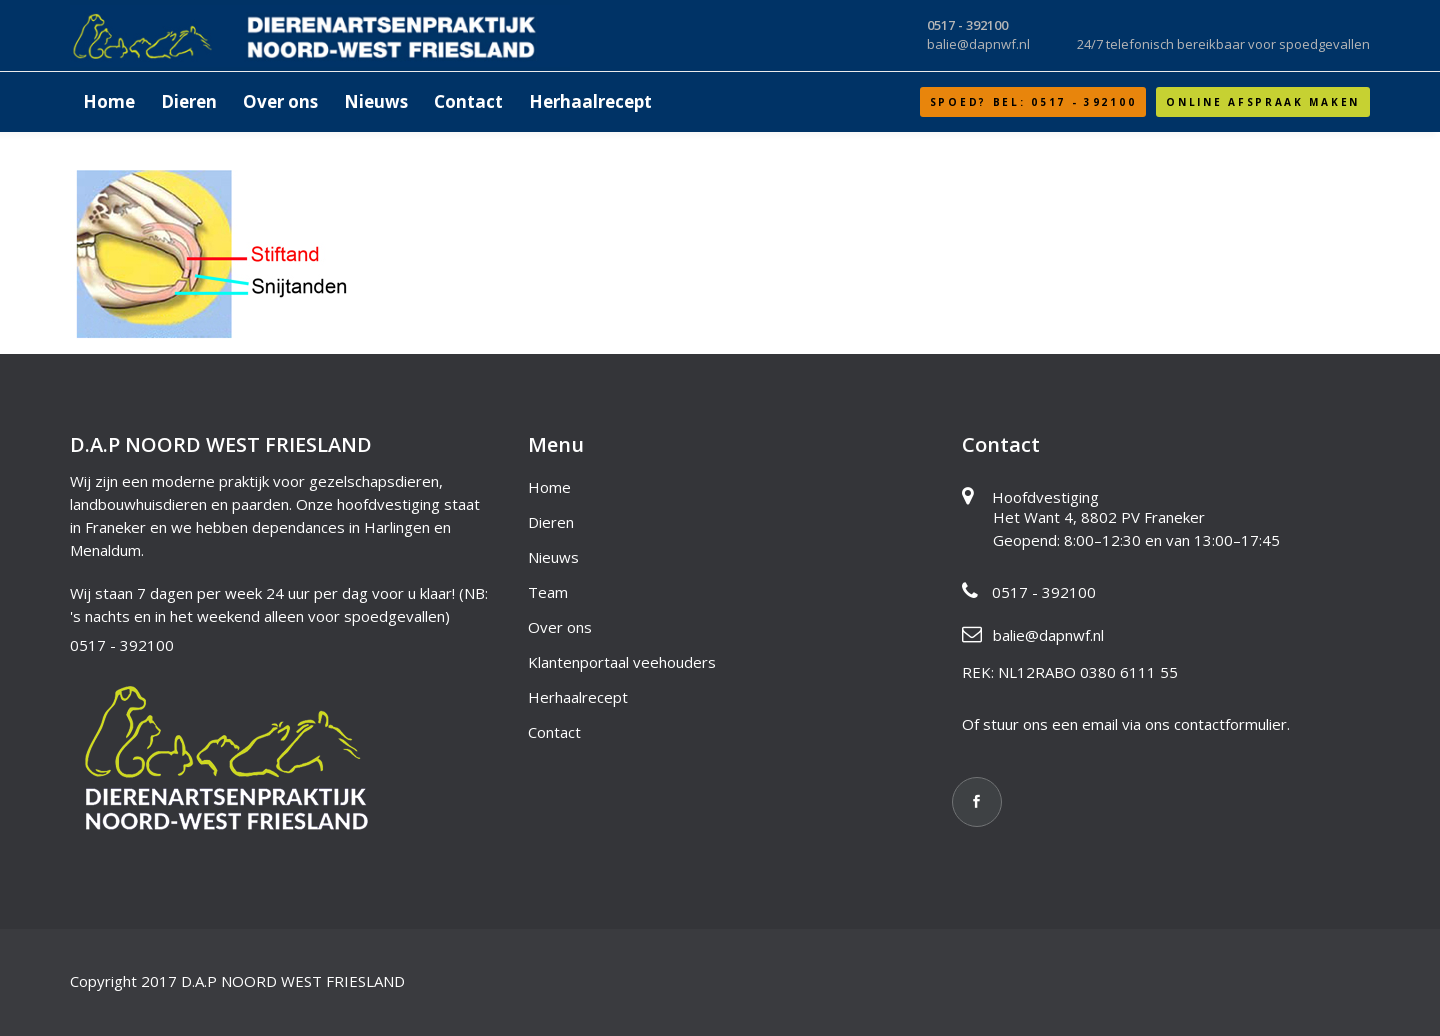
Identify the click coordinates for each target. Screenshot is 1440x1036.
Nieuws (553, 557)
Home (549, 487)
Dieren (551, 522)
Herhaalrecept (578, 697)
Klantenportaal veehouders (622, 662)
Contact (554, 732)
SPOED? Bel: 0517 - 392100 (1033, 102)
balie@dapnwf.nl (1048, 635)
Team (548, 592)
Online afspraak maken (1263, 102)
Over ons (560, 627)
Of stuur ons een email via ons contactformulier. (1126, 724)
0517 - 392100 (122, 645)
